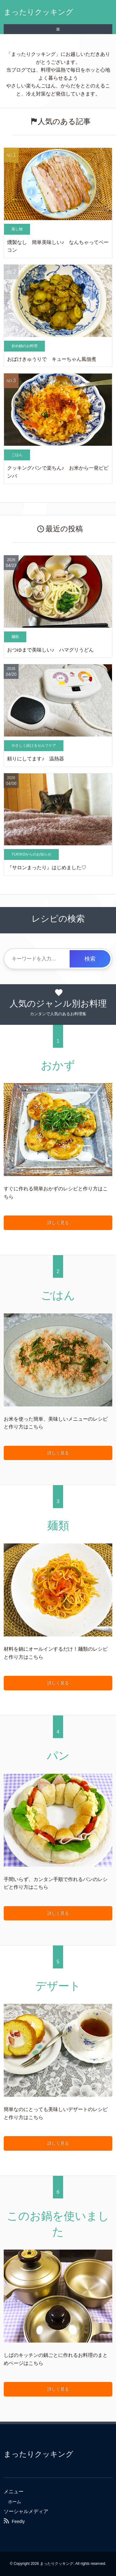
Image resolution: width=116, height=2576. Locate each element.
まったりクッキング (38, 12)
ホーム (14, 2501)
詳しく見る (58, 1222)
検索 (90, 959)
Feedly (18, 2521)
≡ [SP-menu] (58, 29)
